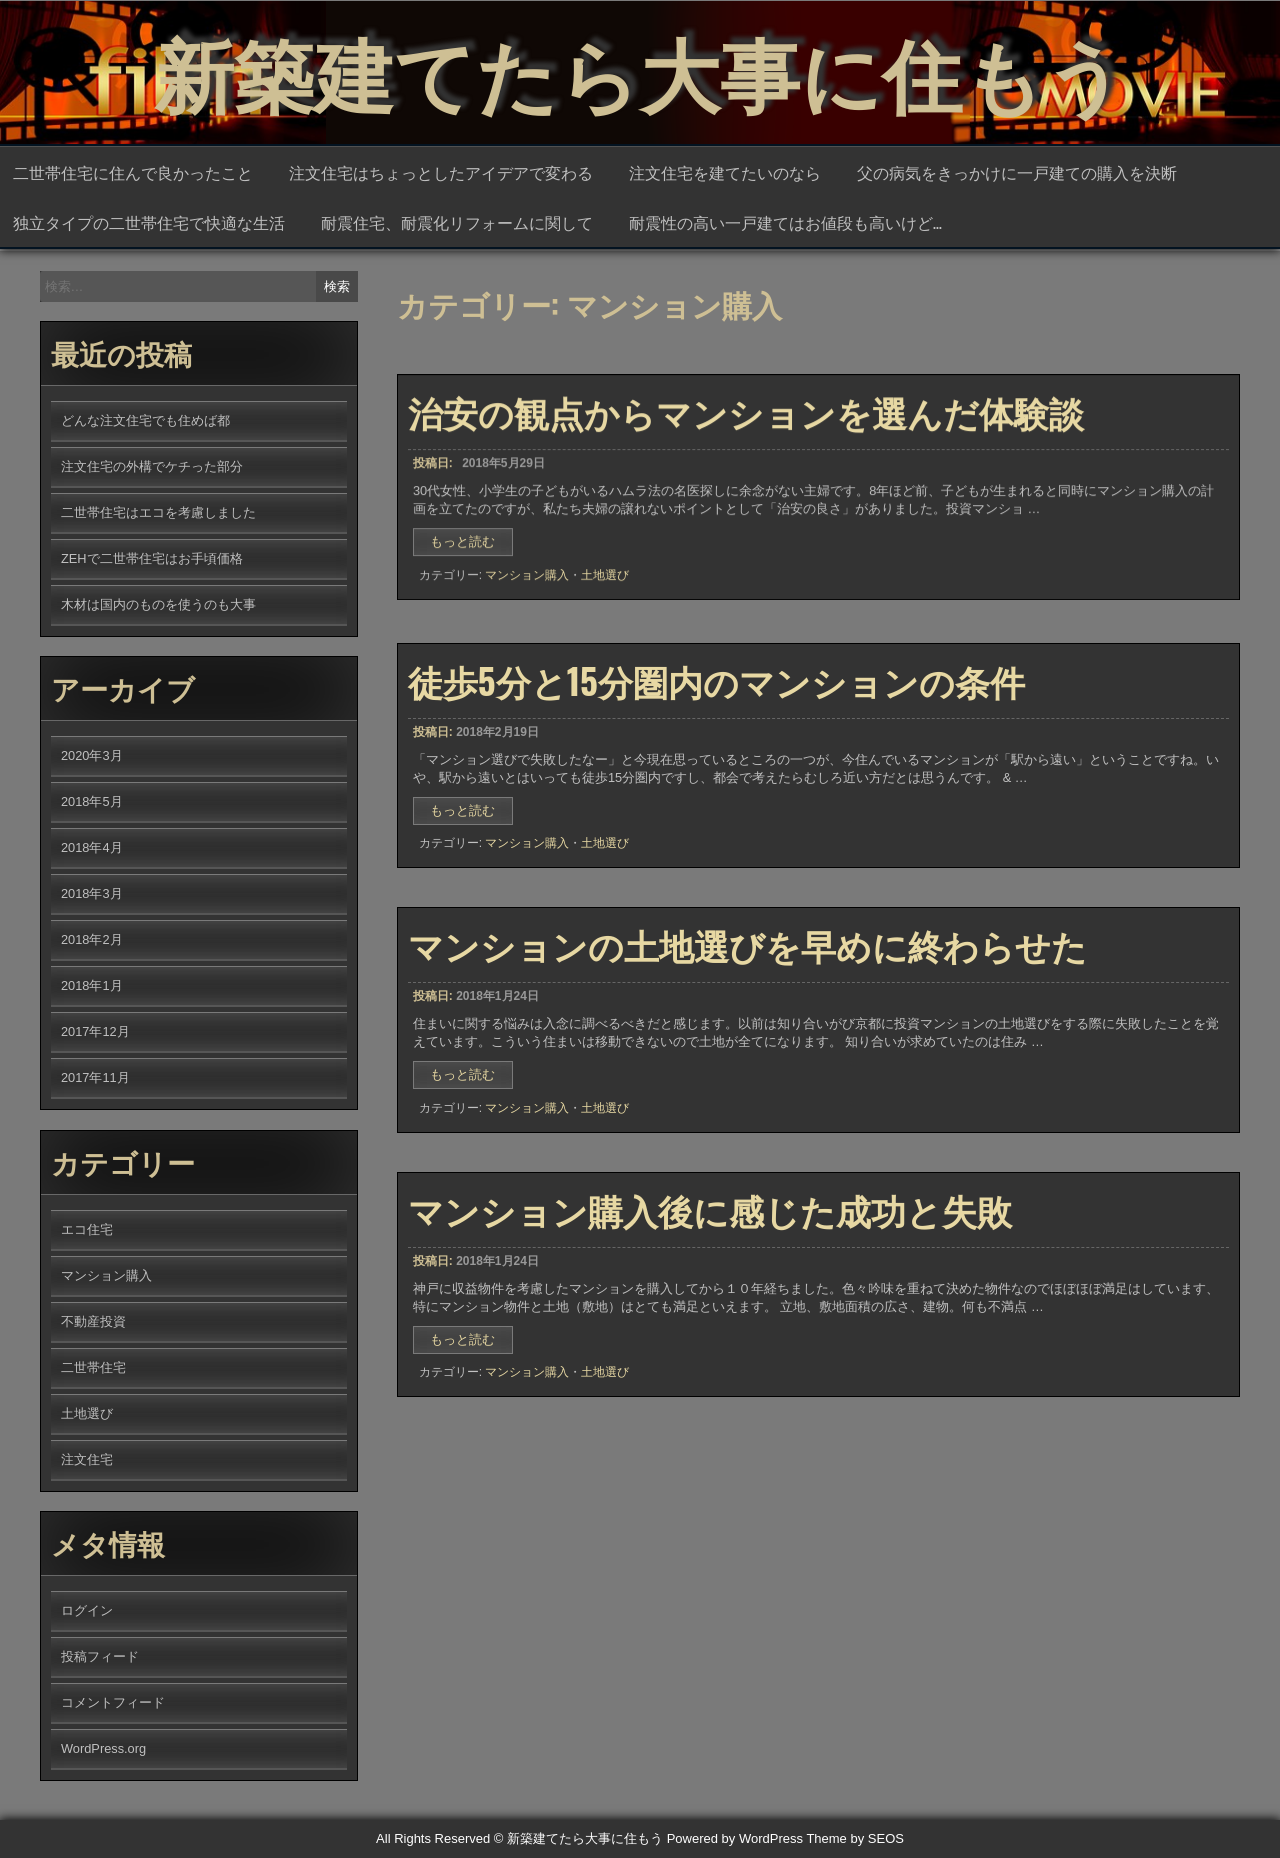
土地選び (605, 588)
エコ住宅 (87, 1229)
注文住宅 (87, 1459)
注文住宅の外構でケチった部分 (152, 466)
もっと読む (469, 558)
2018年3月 (92, 893)
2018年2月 (92, 939)
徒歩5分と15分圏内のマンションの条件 (716, 680)
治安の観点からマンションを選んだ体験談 (746, 425)
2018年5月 (92, 801)
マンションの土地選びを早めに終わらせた (747, 944)
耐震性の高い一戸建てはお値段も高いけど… (785, 222)
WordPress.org (103, 1748)
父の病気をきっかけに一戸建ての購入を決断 (1017, 172)
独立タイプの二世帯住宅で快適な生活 (149, 222)
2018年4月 (92, 847)
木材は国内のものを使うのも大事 (158, 604)
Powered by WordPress (735, 1838)
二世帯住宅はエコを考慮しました (158, 512)
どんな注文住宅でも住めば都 (145, 420)
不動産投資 (93, 1321)
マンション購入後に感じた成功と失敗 (710, 1209)
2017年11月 (95, 1077)
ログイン (87, 1610)
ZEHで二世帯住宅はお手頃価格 (152, 558)
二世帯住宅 (93, 1367)
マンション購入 (527, 588)
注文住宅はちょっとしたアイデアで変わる (441, 172)
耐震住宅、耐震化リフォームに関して (457, 222)
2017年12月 (95, 1031)
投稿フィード (100, 1656)
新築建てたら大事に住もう (640, 70)
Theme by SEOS (855, 1838)
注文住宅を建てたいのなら (725, 172)
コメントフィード (113, 1702)
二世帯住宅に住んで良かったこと (133, 172)
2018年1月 (92, 985)
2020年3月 (92, 755)
